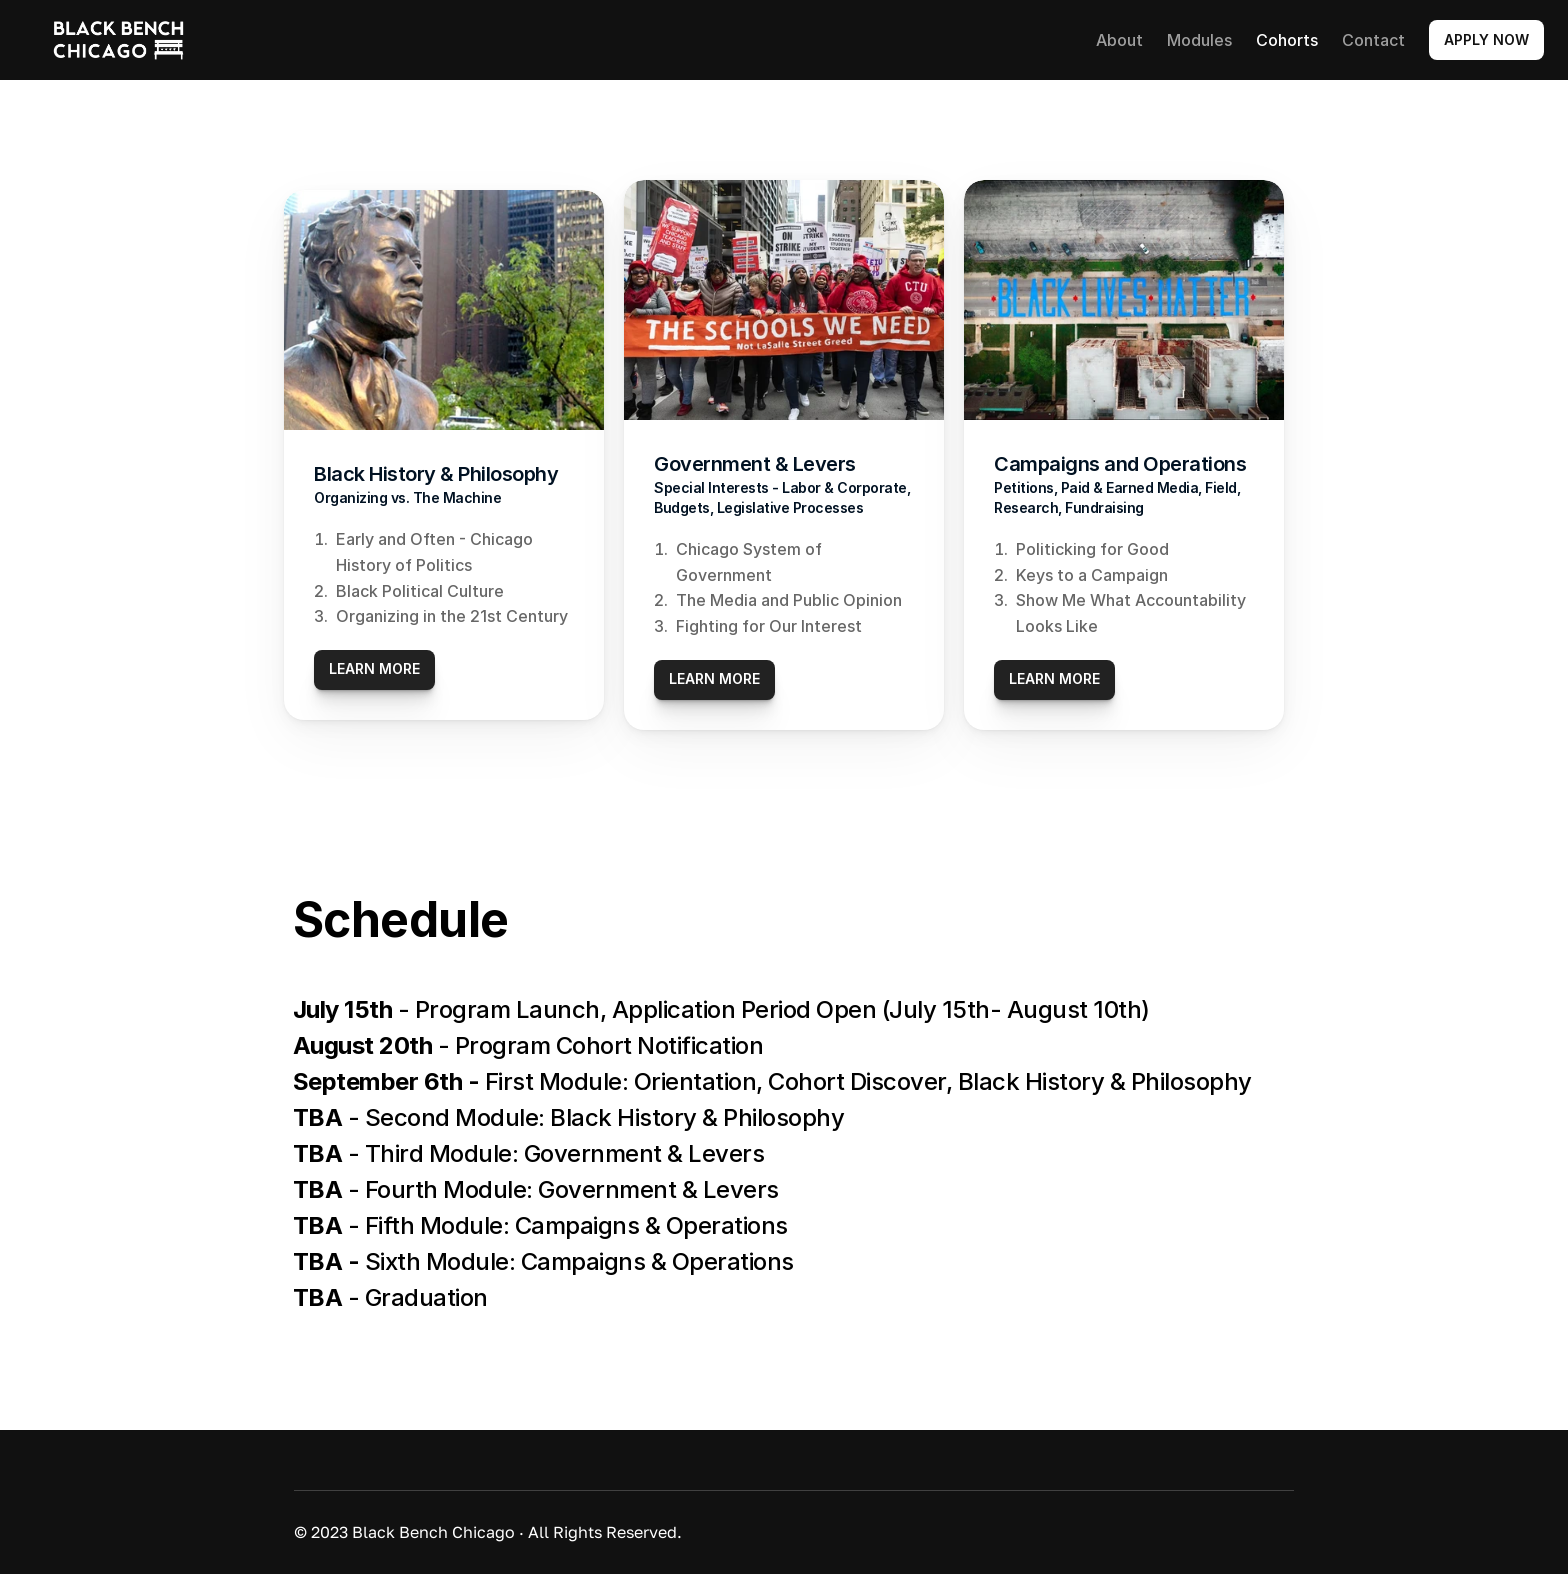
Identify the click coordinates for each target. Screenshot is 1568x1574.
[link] (119, 40)
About (1119, 40)
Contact (1373, 40)
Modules (1199, 40)
